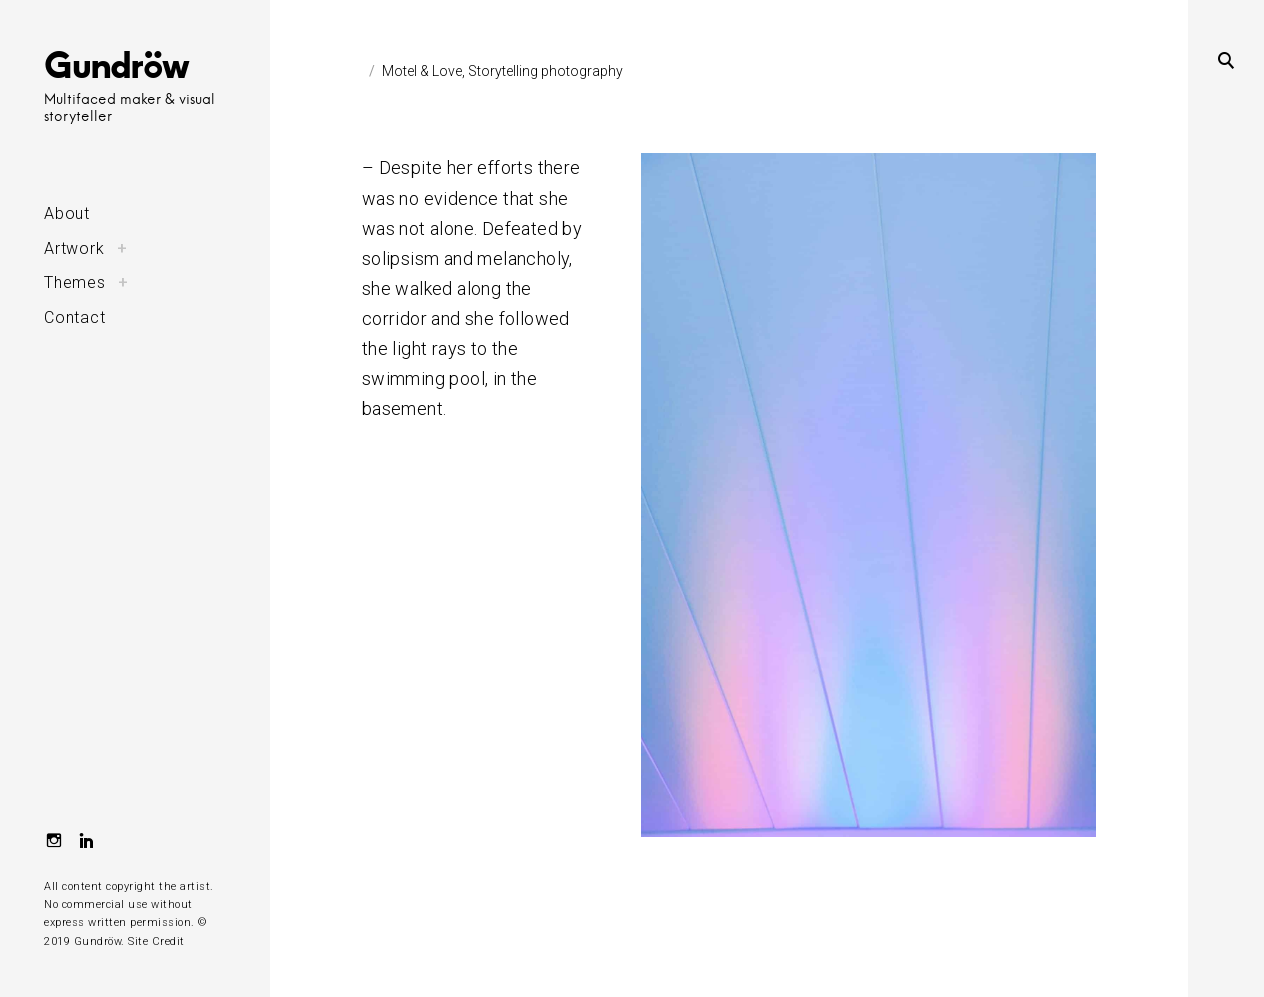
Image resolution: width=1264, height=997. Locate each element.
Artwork (74, 248)
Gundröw (116, 64)
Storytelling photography (545, 71)
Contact (75, 317)
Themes (75, 282)
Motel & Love (422, 71)
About (67, 213)
